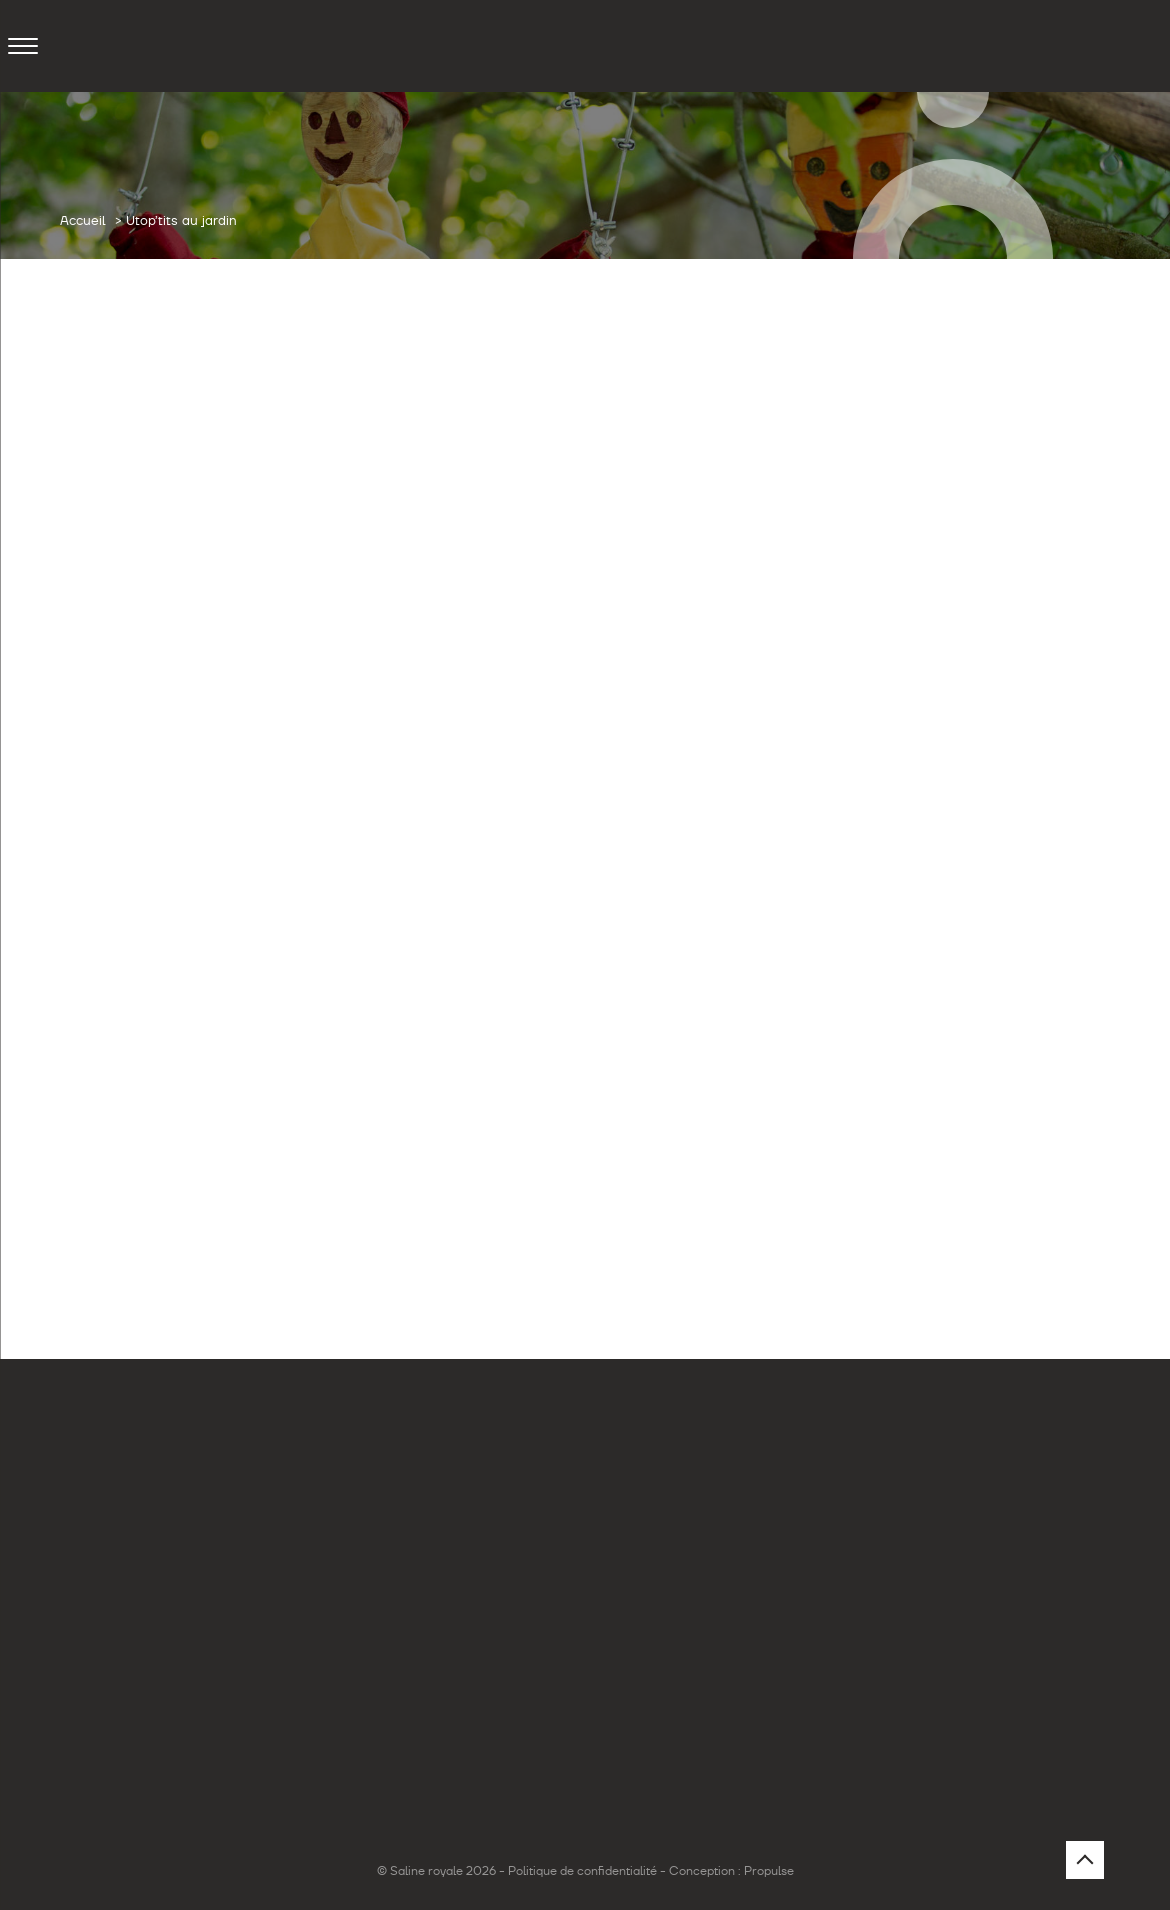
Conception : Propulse (731, 1871)
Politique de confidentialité (582, 1871)
